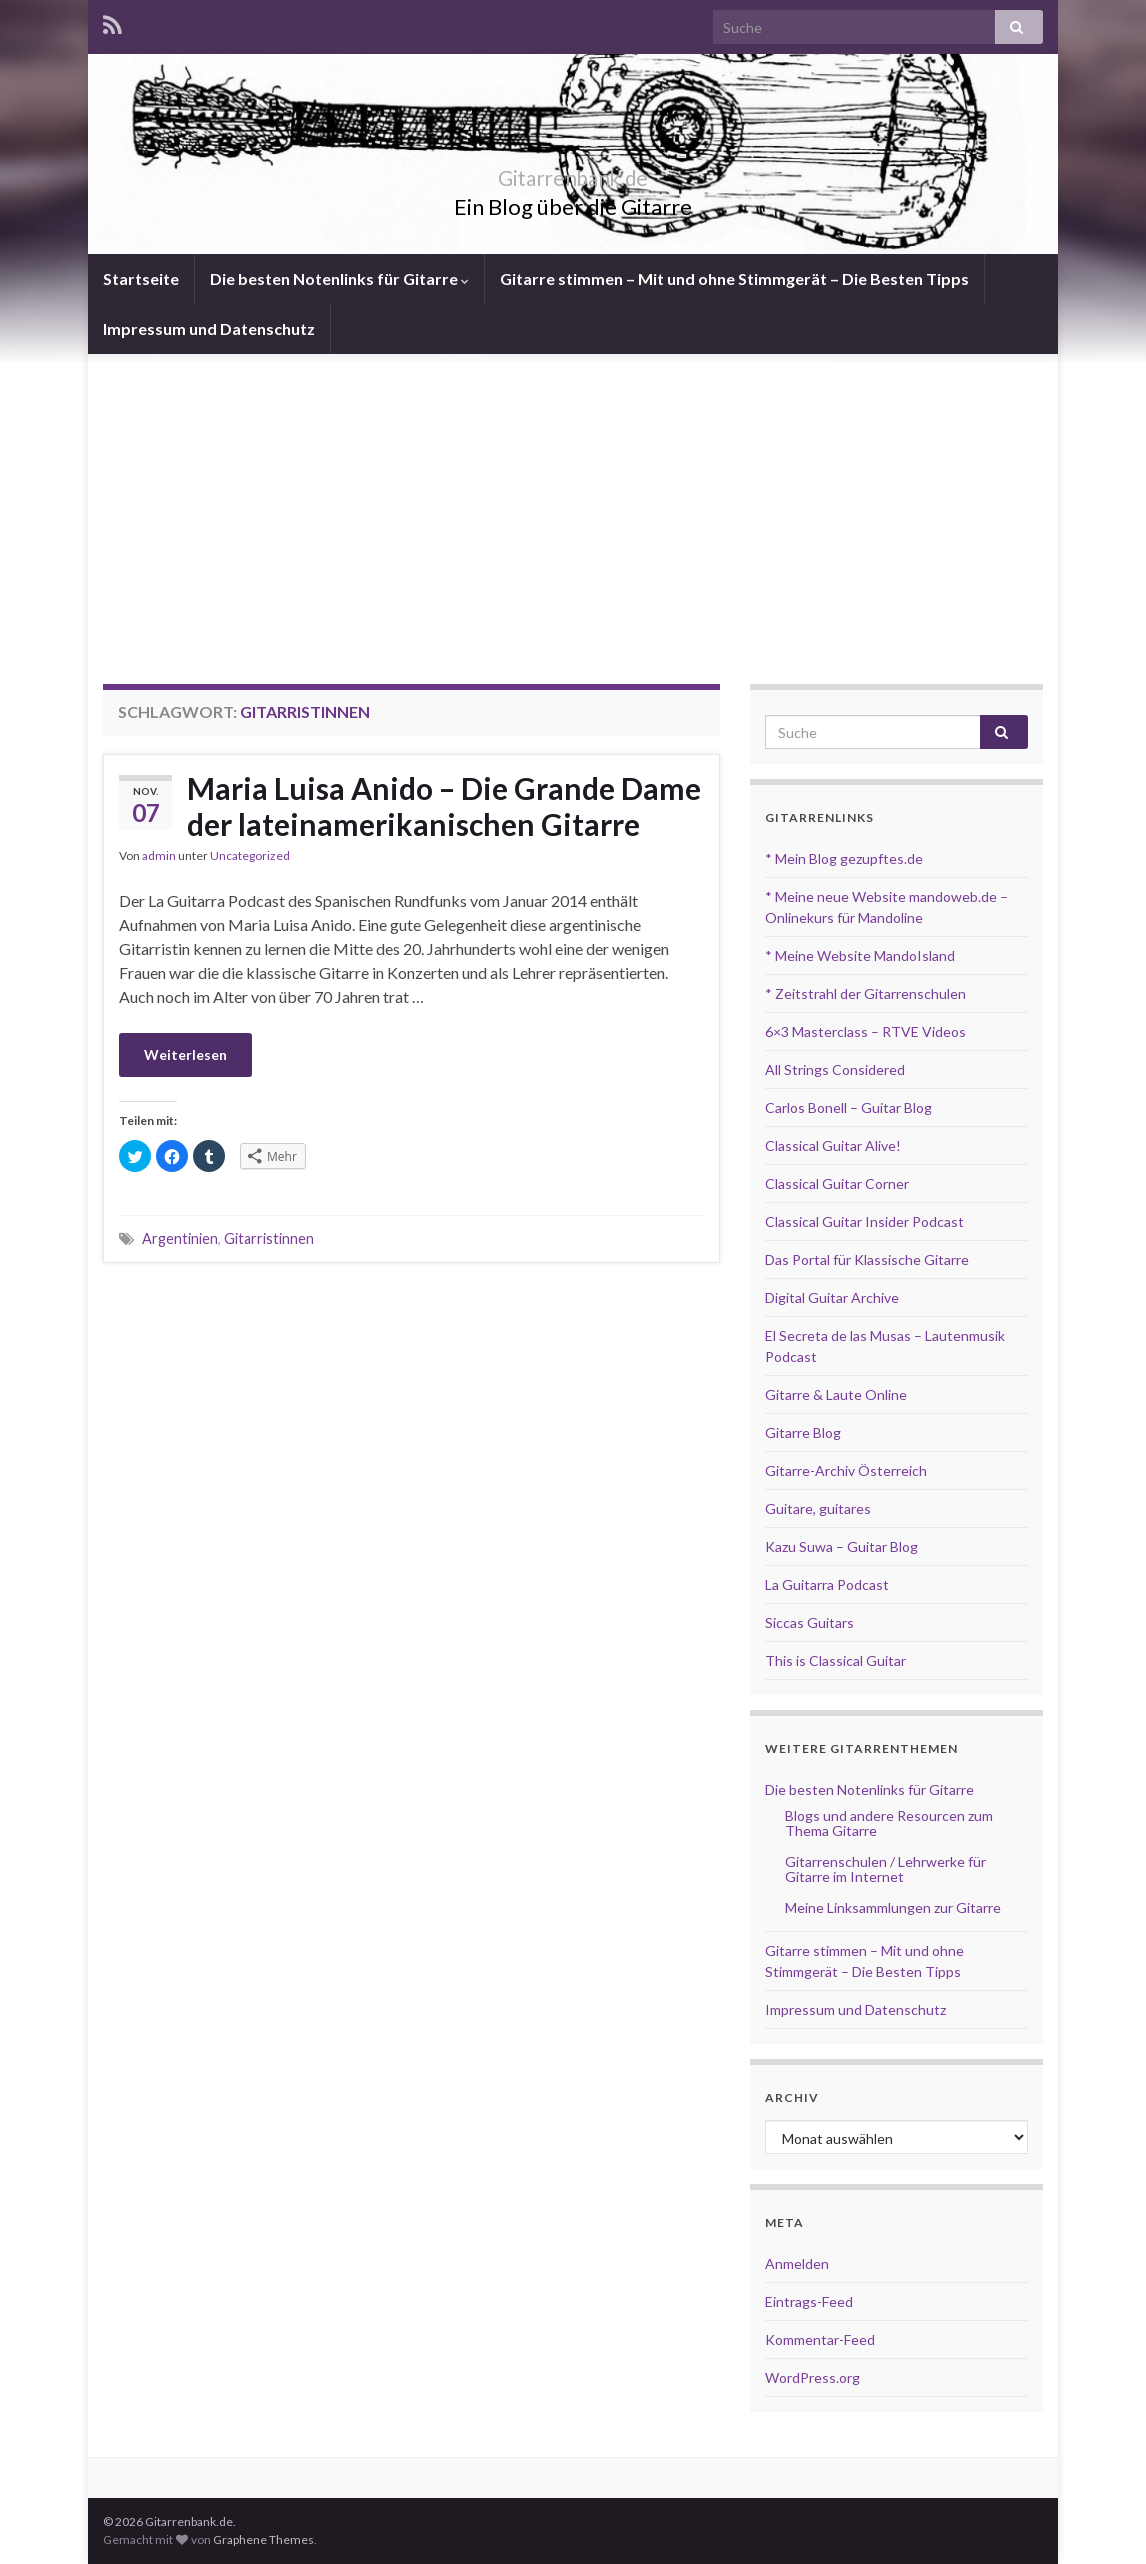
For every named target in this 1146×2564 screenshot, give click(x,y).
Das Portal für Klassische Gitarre (867, 1259)
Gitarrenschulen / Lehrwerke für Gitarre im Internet (885, 1869)
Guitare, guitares (818, 1508)
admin (159, 855)
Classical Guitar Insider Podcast (864, 1221)
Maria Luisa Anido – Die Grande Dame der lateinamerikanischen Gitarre (444, 806)
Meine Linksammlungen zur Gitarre (893, 1907)
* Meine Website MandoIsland (860, 955)
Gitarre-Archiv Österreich (846, 1470)
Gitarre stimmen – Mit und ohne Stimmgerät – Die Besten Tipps (734, 278)
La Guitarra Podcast (827, 1584)
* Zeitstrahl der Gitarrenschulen (865, 993)
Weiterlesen (185, 1054)
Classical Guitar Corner (837, 1183)
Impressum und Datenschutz (209, 328)
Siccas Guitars (809, 1622)
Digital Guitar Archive (832, 1297)
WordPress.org (812, 2377)
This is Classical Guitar (835, 1660)
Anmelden (797, 2263)
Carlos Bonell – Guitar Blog (848, 1107)
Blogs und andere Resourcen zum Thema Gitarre (889, 1823)
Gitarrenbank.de (573, 173)
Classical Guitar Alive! (833, 1145)
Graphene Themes (263, 2539)
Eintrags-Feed (809, 2301)
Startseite (141, 278)
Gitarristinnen (269, 1238)
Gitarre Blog (803, 1432)
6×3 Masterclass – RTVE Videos (865, 1031)
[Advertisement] (573, 504)
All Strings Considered (835, 1069)
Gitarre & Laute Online (836, 1394)
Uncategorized (250, 855)
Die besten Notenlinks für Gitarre (339, 278)
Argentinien (180, 1238)
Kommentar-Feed (820, 2339)
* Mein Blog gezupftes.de (844, 858)
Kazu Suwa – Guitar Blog (841, 1546)
